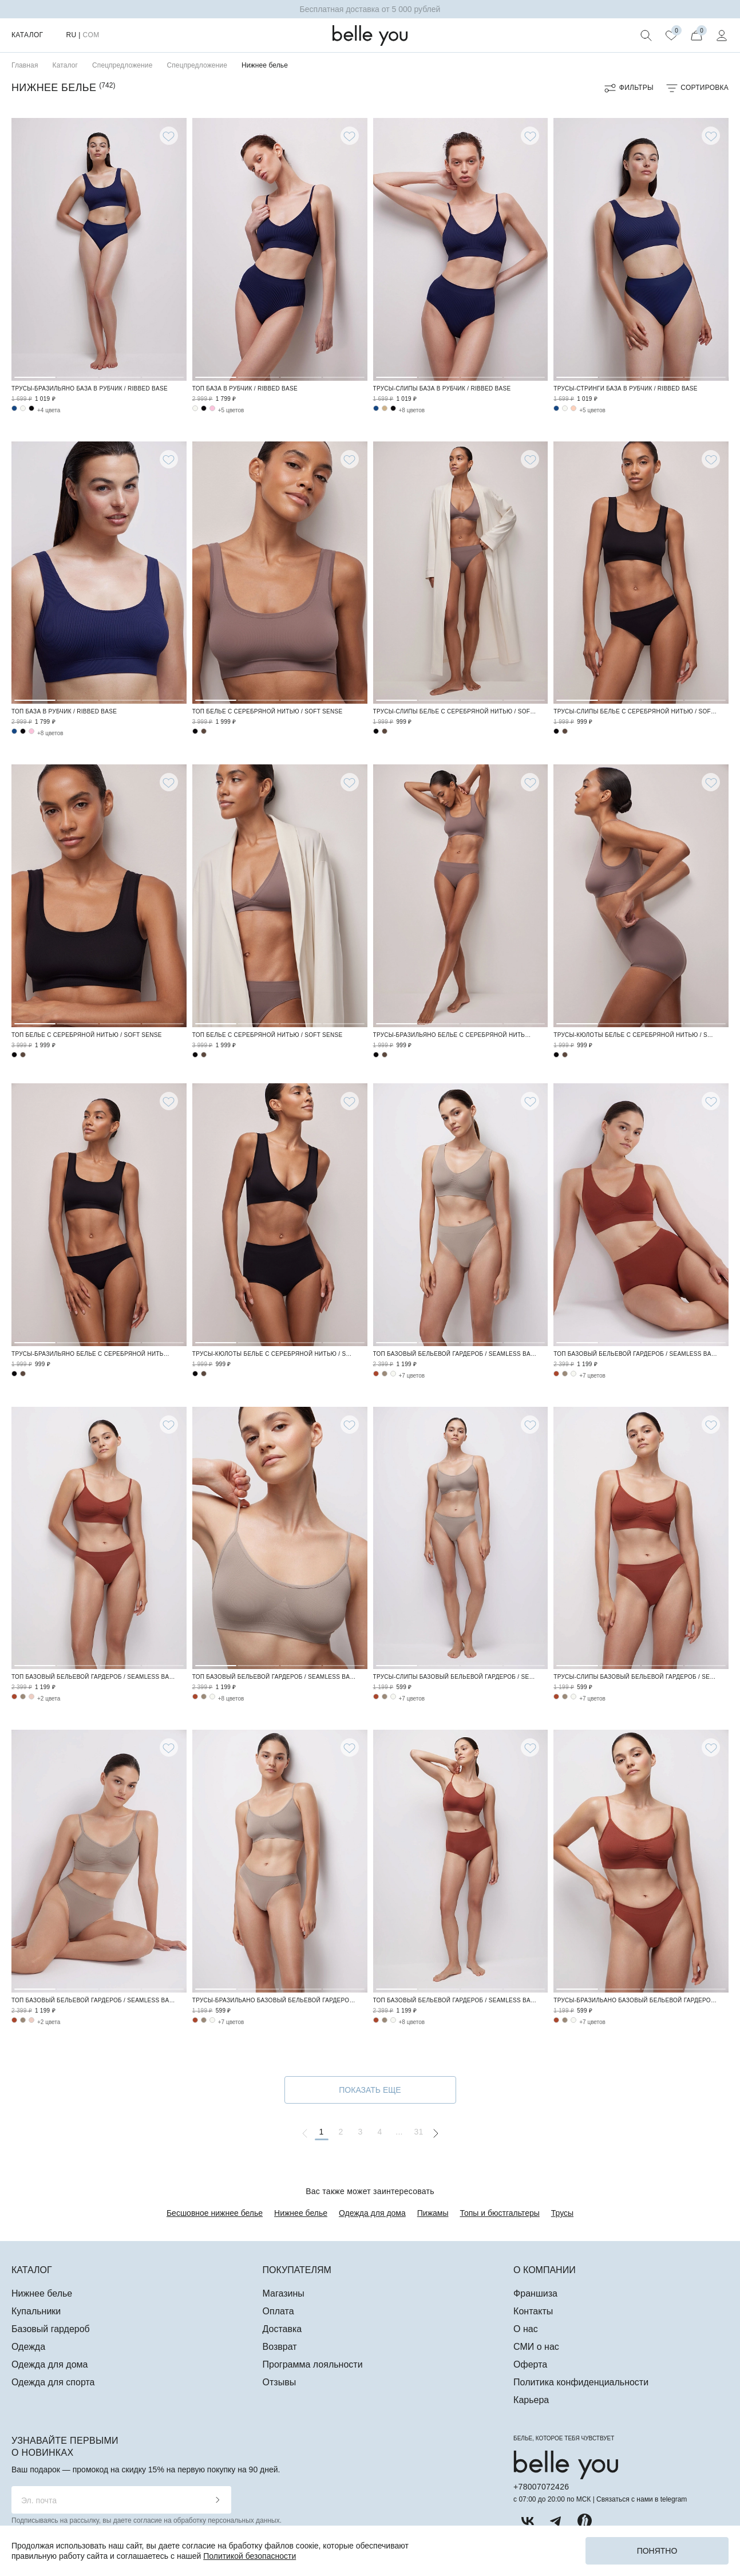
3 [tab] (120, 248)
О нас (525, 2329)
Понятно (657, 2550)
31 (418, 2131)
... (399, 2131)
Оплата (278, 2311)
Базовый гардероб (50, 2329)
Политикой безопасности (249, 2556)
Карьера (531, 2400)
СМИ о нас (536, 2347)
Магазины (283, 2293)
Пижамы (433, 2213)
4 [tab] (162, 248)
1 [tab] (35, 248)
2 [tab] (77, 248)
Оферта (530, 2364)
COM (90, 35)
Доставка (282, 2329)
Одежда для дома (372, 2213)
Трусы (562, 2213)
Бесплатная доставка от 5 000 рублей (370, 9)
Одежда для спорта (52, 2382)
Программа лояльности (313, 2364)
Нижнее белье (300, 2213)
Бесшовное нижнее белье (215, 2213)
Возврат (280, 2347)
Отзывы (279, 2382)
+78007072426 (541, 2486)
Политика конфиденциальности (580, 2382)
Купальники (36, 2311)
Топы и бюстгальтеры (500, 2213)
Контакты (533, 2311)
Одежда (28, 2347)
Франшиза (535, 2293)
